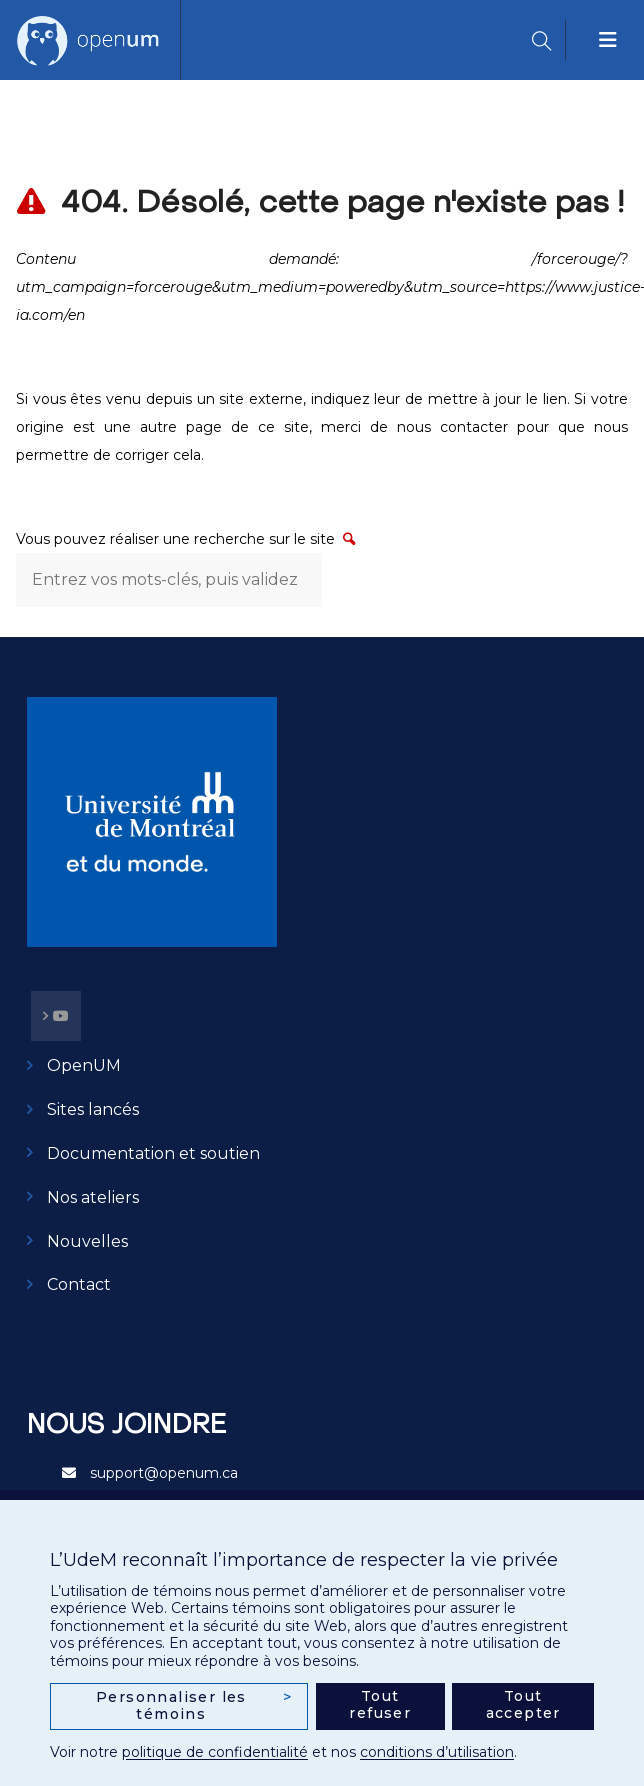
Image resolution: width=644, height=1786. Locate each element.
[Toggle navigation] (609, 40)
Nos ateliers (93, 1197)
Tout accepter (523, 1705)
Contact (79, 1284)
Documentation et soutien (153, 1153)
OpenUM (84, 1065)
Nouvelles (87, 1241)
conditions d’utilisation (437, 1752)
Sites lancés (93, 1109)
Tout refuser (380, 1705)
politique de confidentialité (215, 1752)
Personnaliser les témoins (194, 1706)
